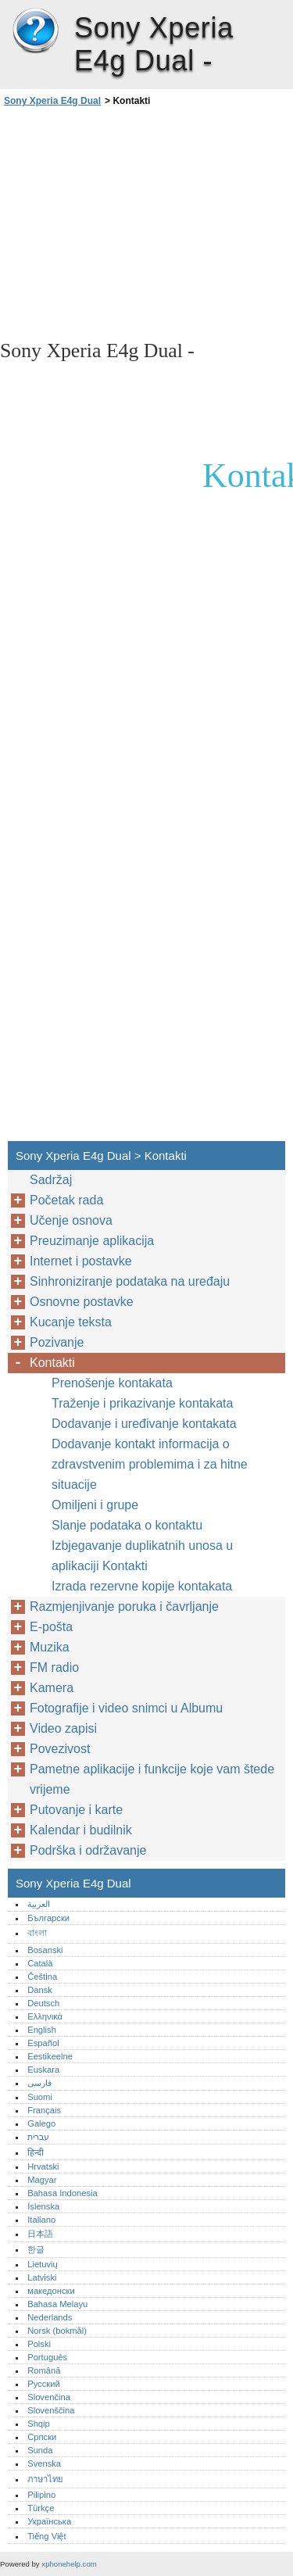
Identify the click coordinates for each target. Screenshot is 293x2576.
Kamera (51, 1687)
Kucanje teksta (71, 1322)
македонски (51, 2290)
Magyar (41, 2179)
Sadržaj (51, 1179)
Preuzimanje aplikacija (92, 1240)
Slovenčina (48, 2397)
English (41, 2029)
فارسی (39, 2083)
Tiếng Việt (46, 2536)
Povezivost (60, 1748)
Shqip (38, 2423)
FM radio (54, 1667)
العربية (38, 1904)
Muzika (50, 1647)
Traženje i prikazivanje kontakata (142, 1403)
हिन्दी (35, 2152)
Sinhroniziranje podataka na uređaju (130, 1281)
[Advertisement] (146, 222)
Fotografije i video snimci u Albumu (126, 1708)
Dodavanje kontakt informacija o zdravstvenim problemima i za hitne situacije (150, 1464)
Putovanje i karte (76, 1809)
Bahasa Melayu (57, 2304)
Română (43, 2370)
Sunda (39, 2450)
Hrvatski (43, 2166)
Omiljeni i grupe (95, 1505)
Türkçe (40, 2508)
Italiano (41, 2219)
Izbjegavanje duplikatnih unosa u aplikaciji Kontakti (142, 1555)
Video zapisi (63, 1728)
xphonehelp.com (68, 2564)
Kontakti (52, 1362)
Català (39, 1963)
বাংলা (37, 1932)
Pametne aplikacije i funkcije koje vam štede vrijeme (152, 1779)
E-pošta (51, 1626)
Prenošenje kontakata (112, 1383)
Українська (49, 2521)
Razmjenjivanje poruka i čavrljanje (124, 1606)
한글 (36, 2249)
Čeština (42, 1976)
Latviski (41, 2277)
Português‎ (47, 2357)
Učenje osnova (71, 1220)
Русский (43, 2383)
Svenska (44, 2463)
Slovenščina (50, 2410)
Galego (41, 2123)
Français (44, 2110)
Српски (41, 2437)
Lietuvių (42, 2264)
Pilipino (41, 2494)
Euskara (43, 2069)
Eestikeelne (50, 2056)
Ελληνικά (45, 2016)
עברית (38, 2136)
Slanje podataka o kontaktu (127, 1525)
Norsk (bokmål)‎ (57, 2330)
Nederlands (49, 2317)
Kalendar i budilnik (81, 1830)
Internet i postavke (81, 1261)
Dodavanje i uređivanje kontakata (144, 1423)
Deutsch (43, 2003)
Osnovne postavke (82, 1301)
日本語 (40, 2233)
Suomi (39, 2097)
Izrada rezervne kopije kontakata (142, 1586)
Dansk (39, 1990)
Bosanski (45, 1950)
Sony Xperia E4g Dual (35, 31)
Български (48, 1918)
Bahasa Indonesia (62, 2193)
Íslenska (43, 2206)
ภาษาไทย (45, 2479)
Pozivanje (57, 1342)
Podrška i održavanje (88, 1850)
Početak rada (66, 1200)
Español (43, 2043)
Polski (39, 2344)
